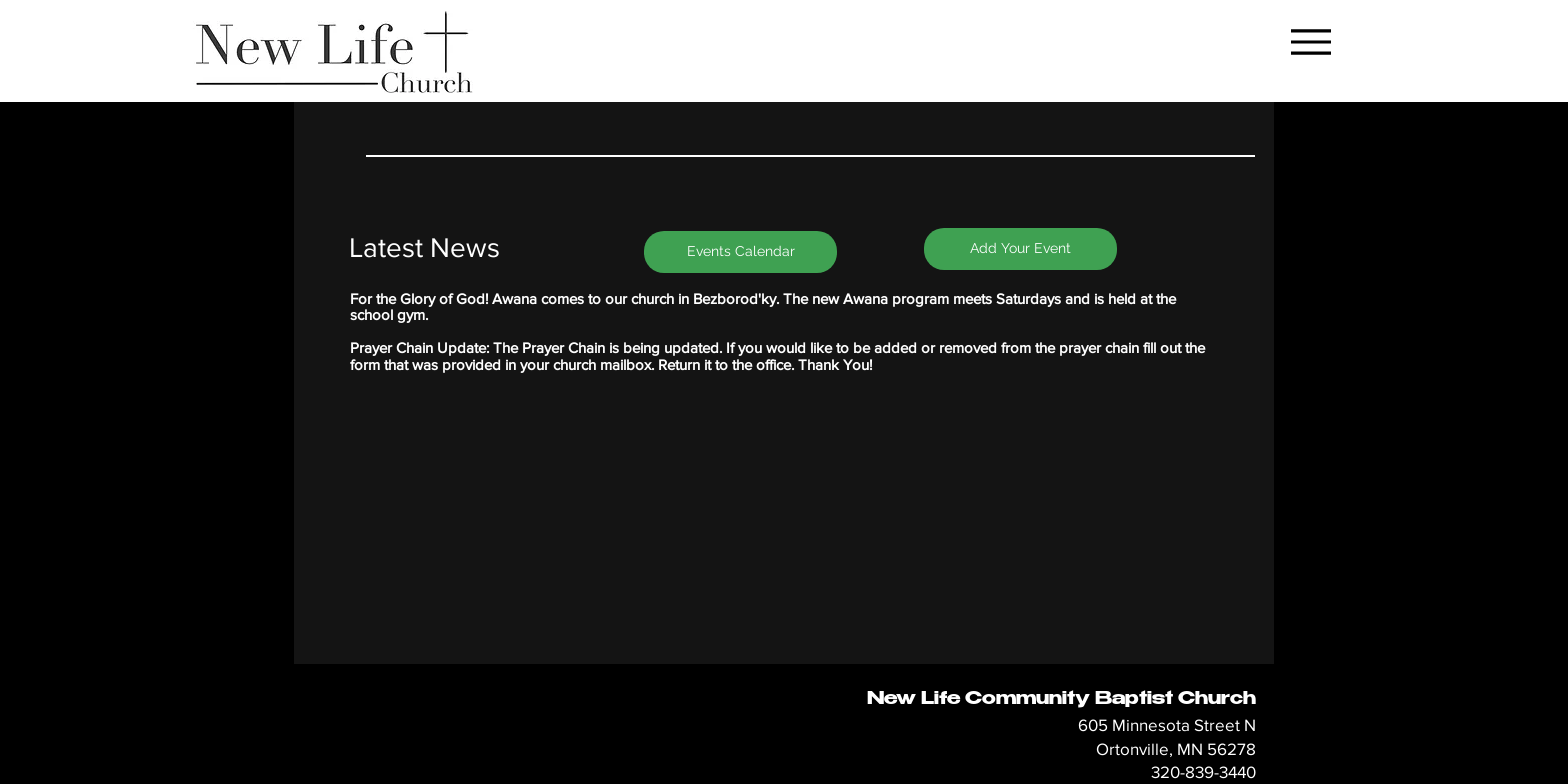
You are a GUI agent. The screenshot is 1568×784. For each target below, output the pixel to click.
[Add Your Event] (1020, 249)
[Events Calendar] (740, 252)
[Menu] (1310, 41)
